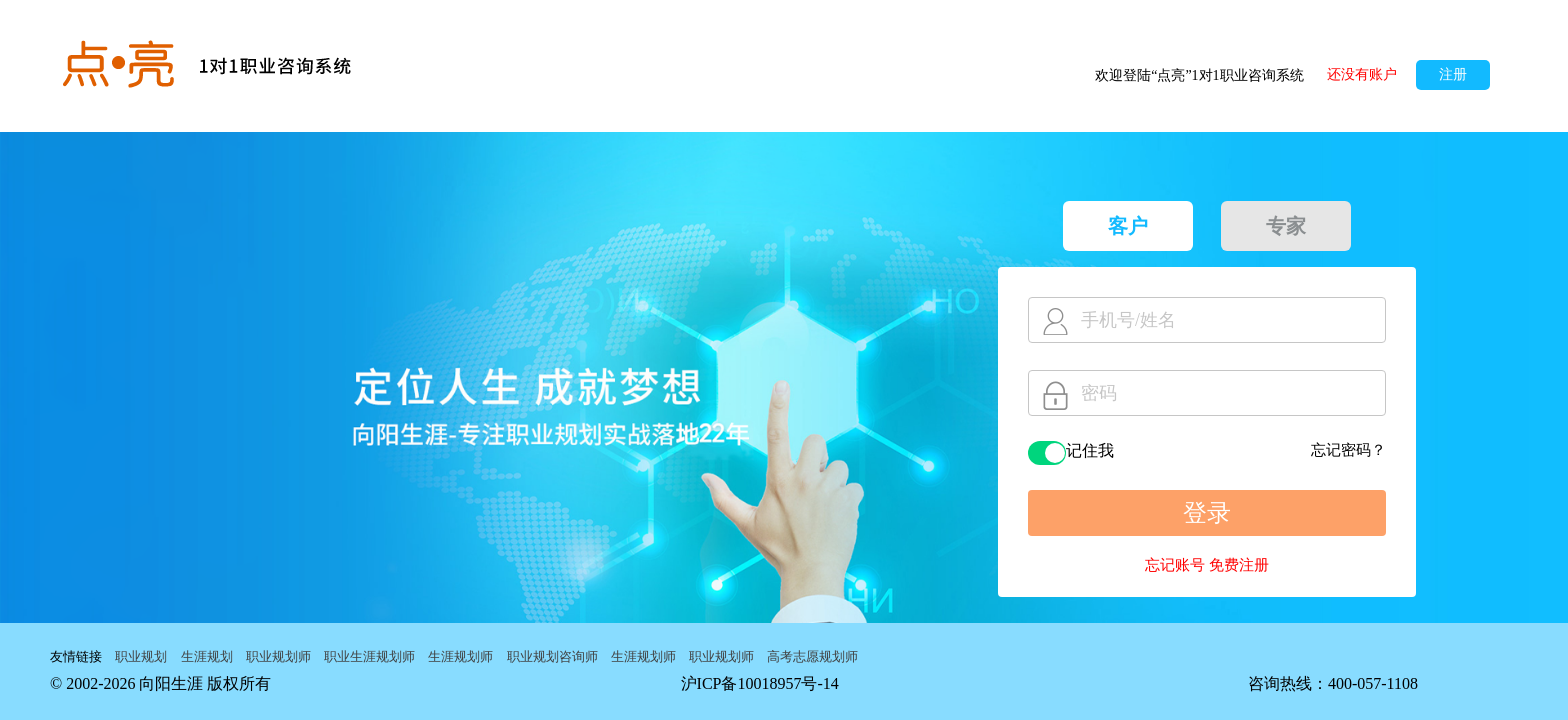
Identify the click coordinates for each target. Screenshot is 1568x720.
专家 (1286, 226)
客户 (1128, 226)
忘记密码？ (1348, 450)
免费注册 (1239, 565)
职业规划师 (278, 656)
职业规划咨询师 (552, 656)
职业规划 (141, 656)
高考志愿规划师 (812, 656)
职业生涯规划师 (369, 656)
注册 (1453, 74)
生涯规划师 (460, 656)
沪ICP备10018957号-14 (760, 683)
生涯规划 (207, 656)
